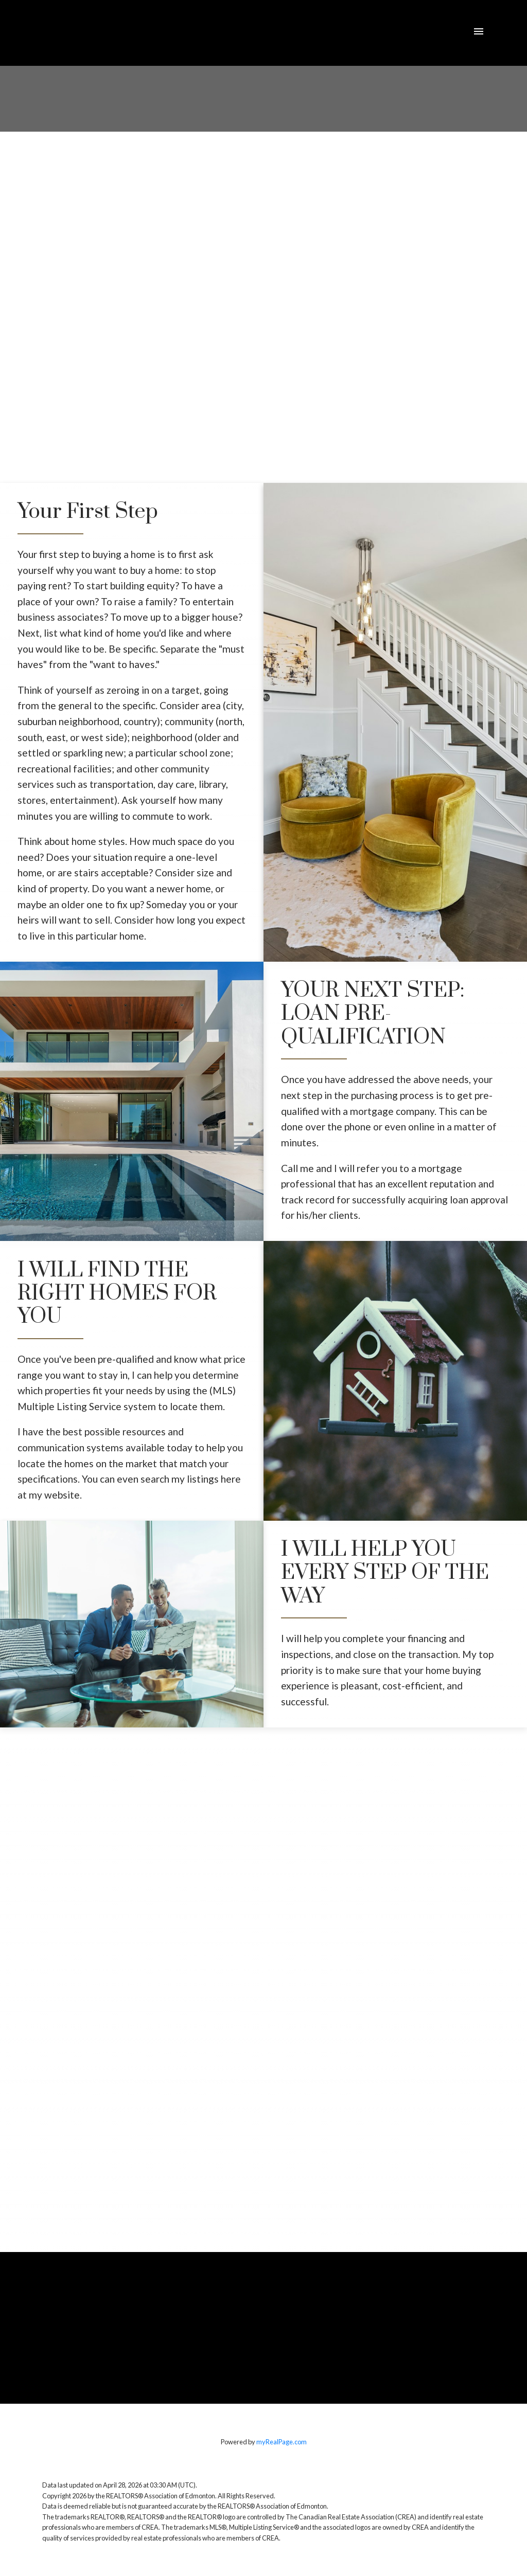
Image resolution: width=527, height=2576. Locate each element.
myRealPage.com (281, 2442)
